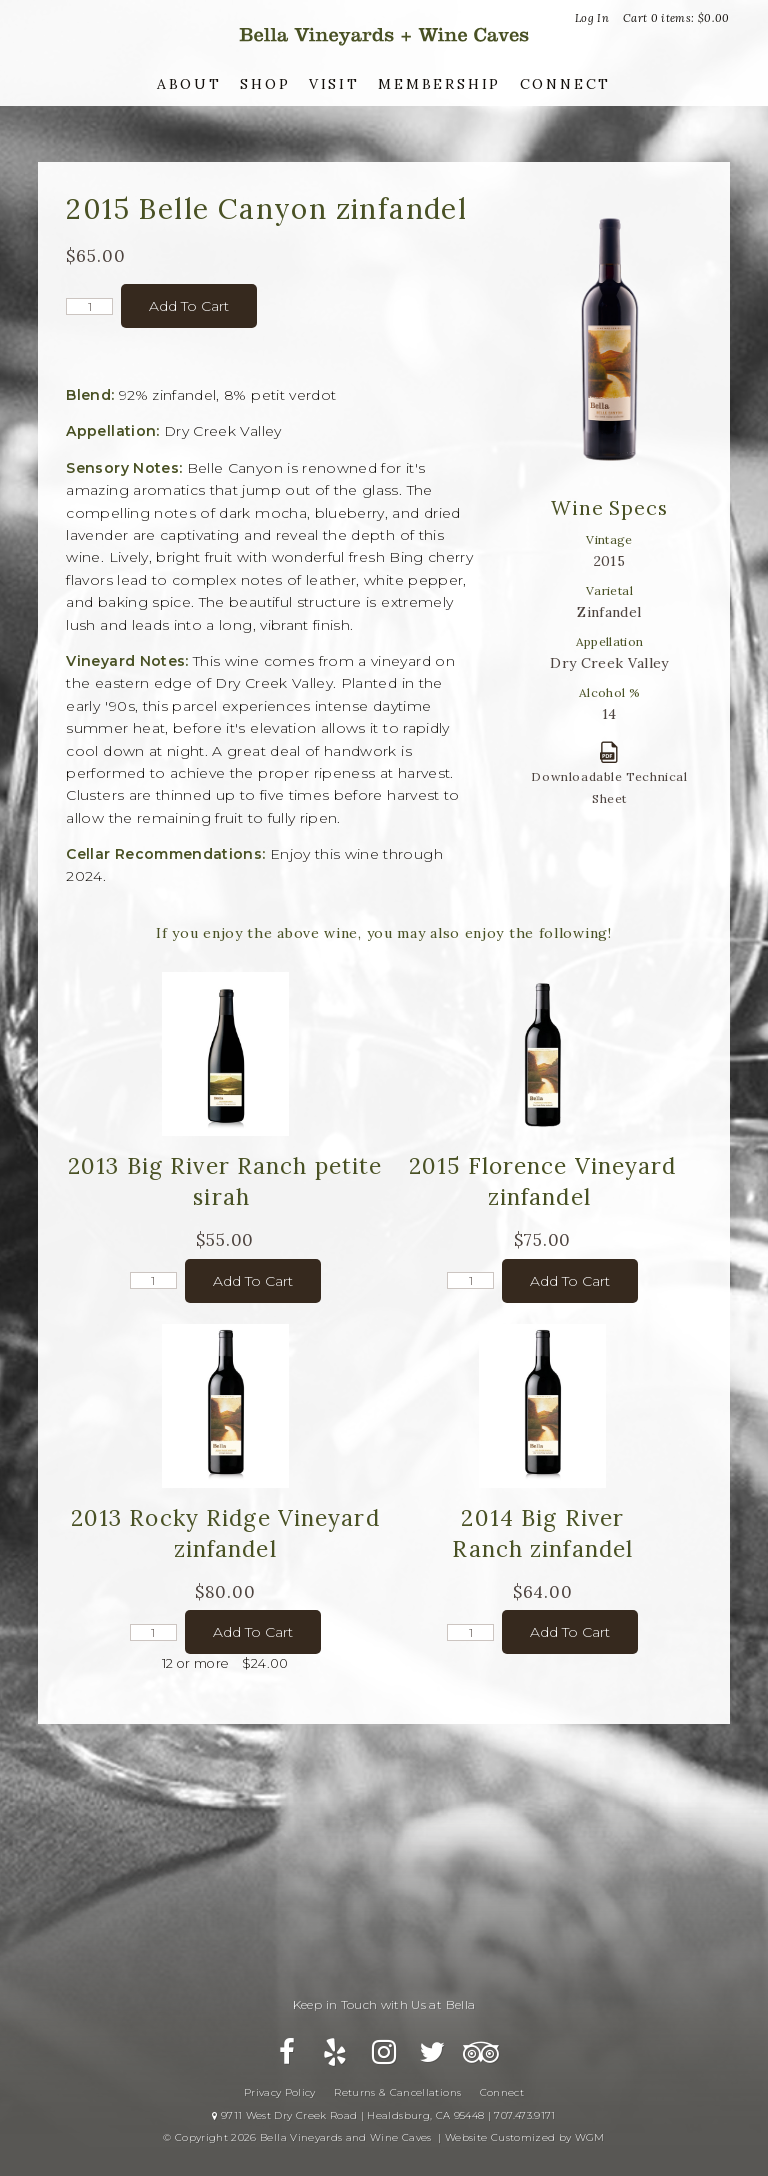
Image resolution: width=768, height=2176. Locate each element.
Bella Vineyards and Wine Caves (384, 34)
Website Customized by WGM (525, 2140)
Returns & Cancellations (397, 2095)
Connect (566, 84)
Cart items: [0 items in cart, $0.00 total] (676, 18)
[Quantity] (89, 306)
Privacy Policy (280, 2095)
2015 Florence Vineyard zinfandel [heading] (543, 1181)
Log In (592, 18)
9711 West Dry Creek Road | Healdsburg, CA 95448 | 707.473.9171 (383, 2118)
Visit (334, 84)
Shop (265, 84)
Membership (439, 84)
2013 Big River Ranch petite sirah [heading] (225, 1181)
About (189, 84)
